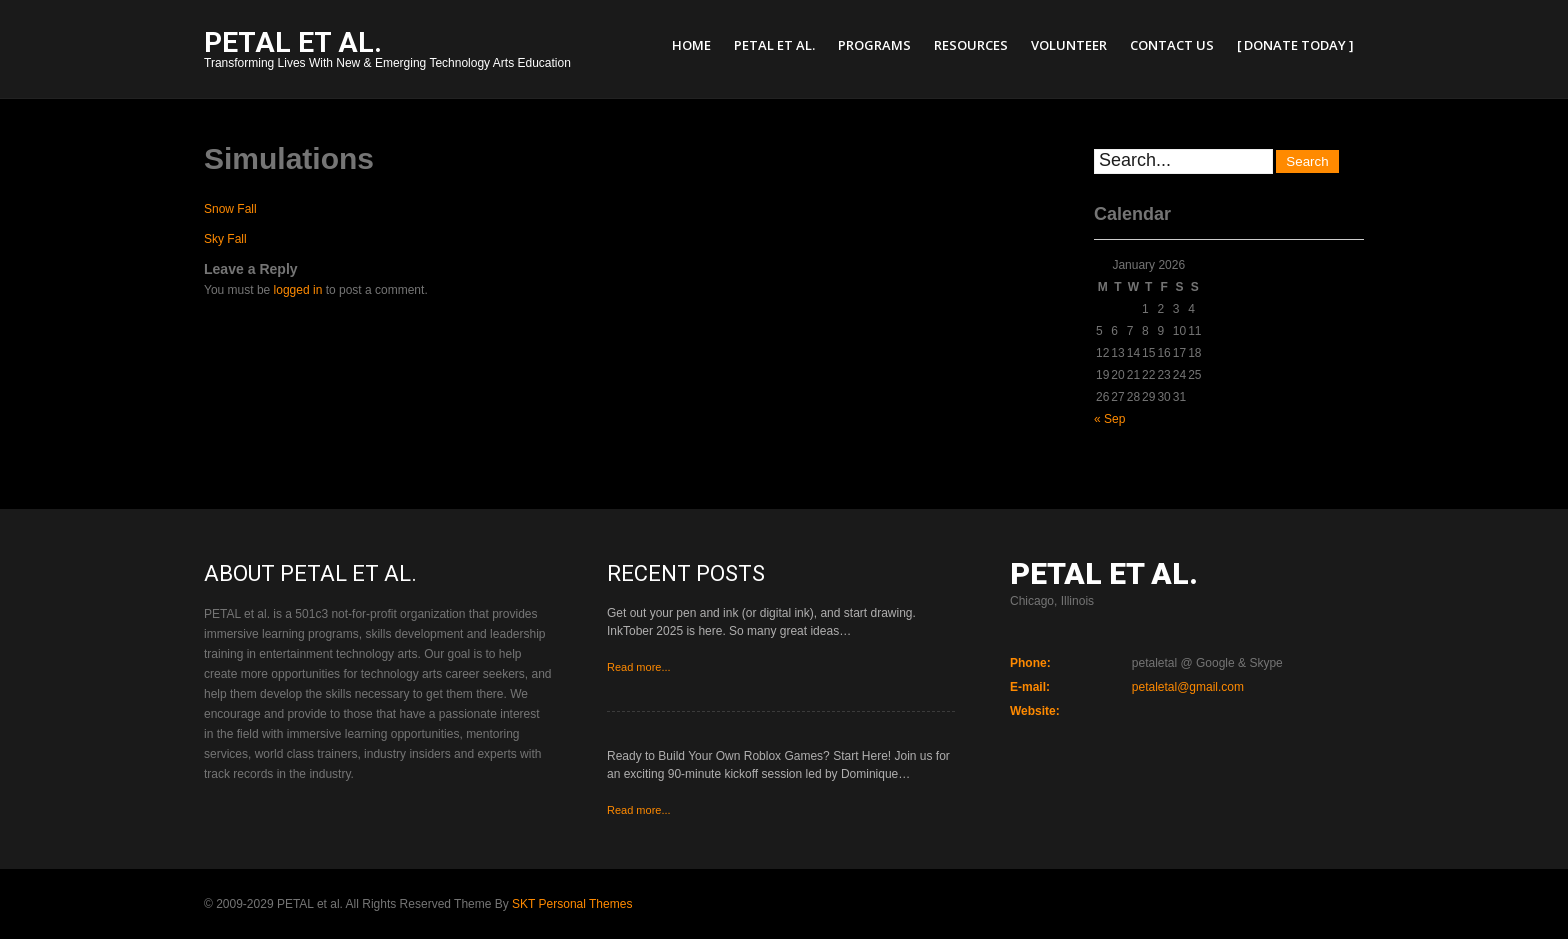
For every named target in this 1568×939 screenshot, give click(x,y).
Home (691, 45)
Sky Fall (225, 239)
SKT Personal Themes (572, 904)
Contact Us (1172, 45)
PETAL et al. (774, 45)
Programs (874, 45)
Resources (971, 45)
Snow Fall (230, 209)
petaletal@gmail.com (1188, 687)
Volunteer (1069, 45)
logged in (298, 290)
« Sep (1109, 419)
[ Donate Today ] (1295, 45)
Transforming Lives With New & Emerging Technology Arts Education (387, 51)
